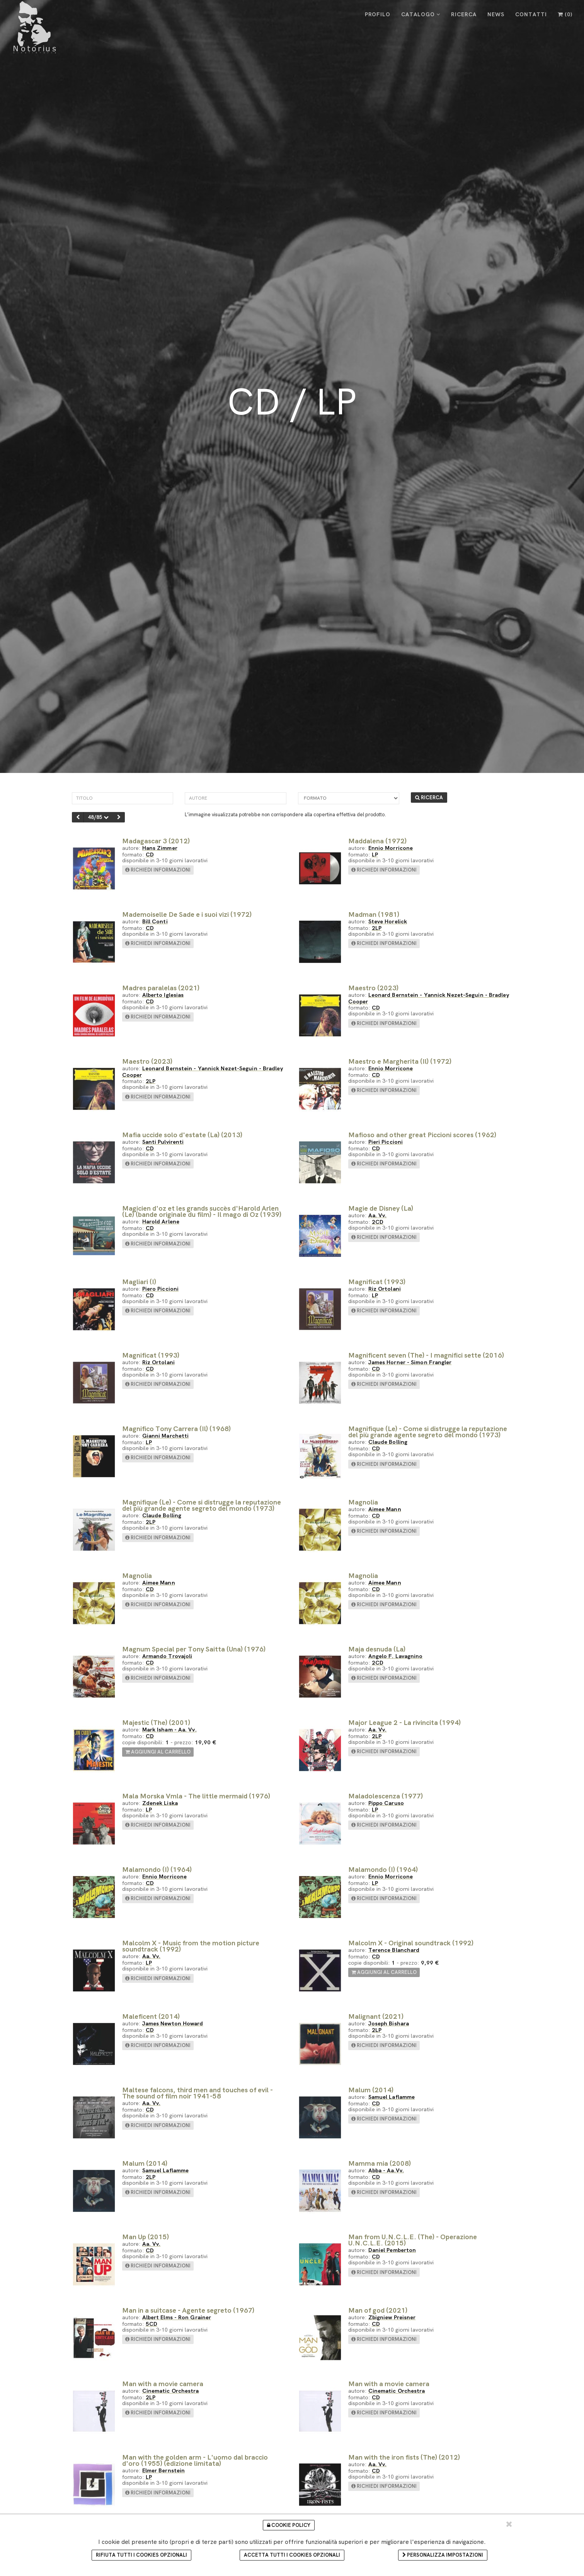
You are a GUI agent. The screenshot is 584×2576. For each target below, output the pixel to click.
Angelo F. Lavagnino (395, 1656)
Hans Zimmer (159, 847)
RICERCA (464, 14)
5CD (151, 2323)
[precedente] (78, 817)
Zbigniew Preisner (392, 2317)
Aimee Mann (384, 1509)
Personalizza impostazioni (442, 2555)
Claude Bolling (387, 1441)
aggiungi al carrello (158, 1752)
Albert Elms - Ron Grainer (176, 2317)
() (565, 14)
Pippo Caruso (386, 1803)
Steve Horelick (387, 921)
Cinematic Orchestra (170, 2390)
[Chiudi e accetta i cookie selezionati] (509, 2524)
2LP (376, 927)
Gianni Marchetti (165, 1435)
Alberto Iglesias (163, 994)
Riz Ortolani (384, 1288)
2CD (377, 1221)
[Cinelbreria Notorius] (34, 27)
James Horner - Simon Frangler (410, 1362)
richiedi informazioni (158, 870)
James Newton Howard (172, 2023)
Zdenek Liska (160, 1803)
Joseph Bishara (388, 2023)
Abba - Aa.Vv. (386, 2170)
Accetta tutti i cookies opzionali (292, 2555)
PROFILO (378, 14)
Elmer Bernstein (163, 2470)
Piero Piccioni (160, 1288)
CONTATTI (531, 14)
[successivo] (119, 817)
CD (150, 854)
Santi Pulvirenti (163, 1141)
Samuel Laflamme (391, 2096)
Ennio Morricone (390, 847)
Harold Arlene (160, 1221)
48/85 (98, 817)
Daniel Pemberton (392, 2250)
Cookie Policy (288, 2525)
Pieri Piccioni (385, 1141)
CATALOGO (420, 14)
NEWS (495, 14)
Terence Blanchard (394, 1949)
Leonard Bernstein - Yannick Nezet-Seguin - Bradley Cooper (428, 998)
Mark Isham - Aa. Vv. (169, 1729)
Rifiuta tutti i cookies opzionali (141, 2555)
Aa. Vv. (377, 1215)
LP (375, 854)
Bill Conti (155, 921)
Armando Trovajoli (167, 1656)
